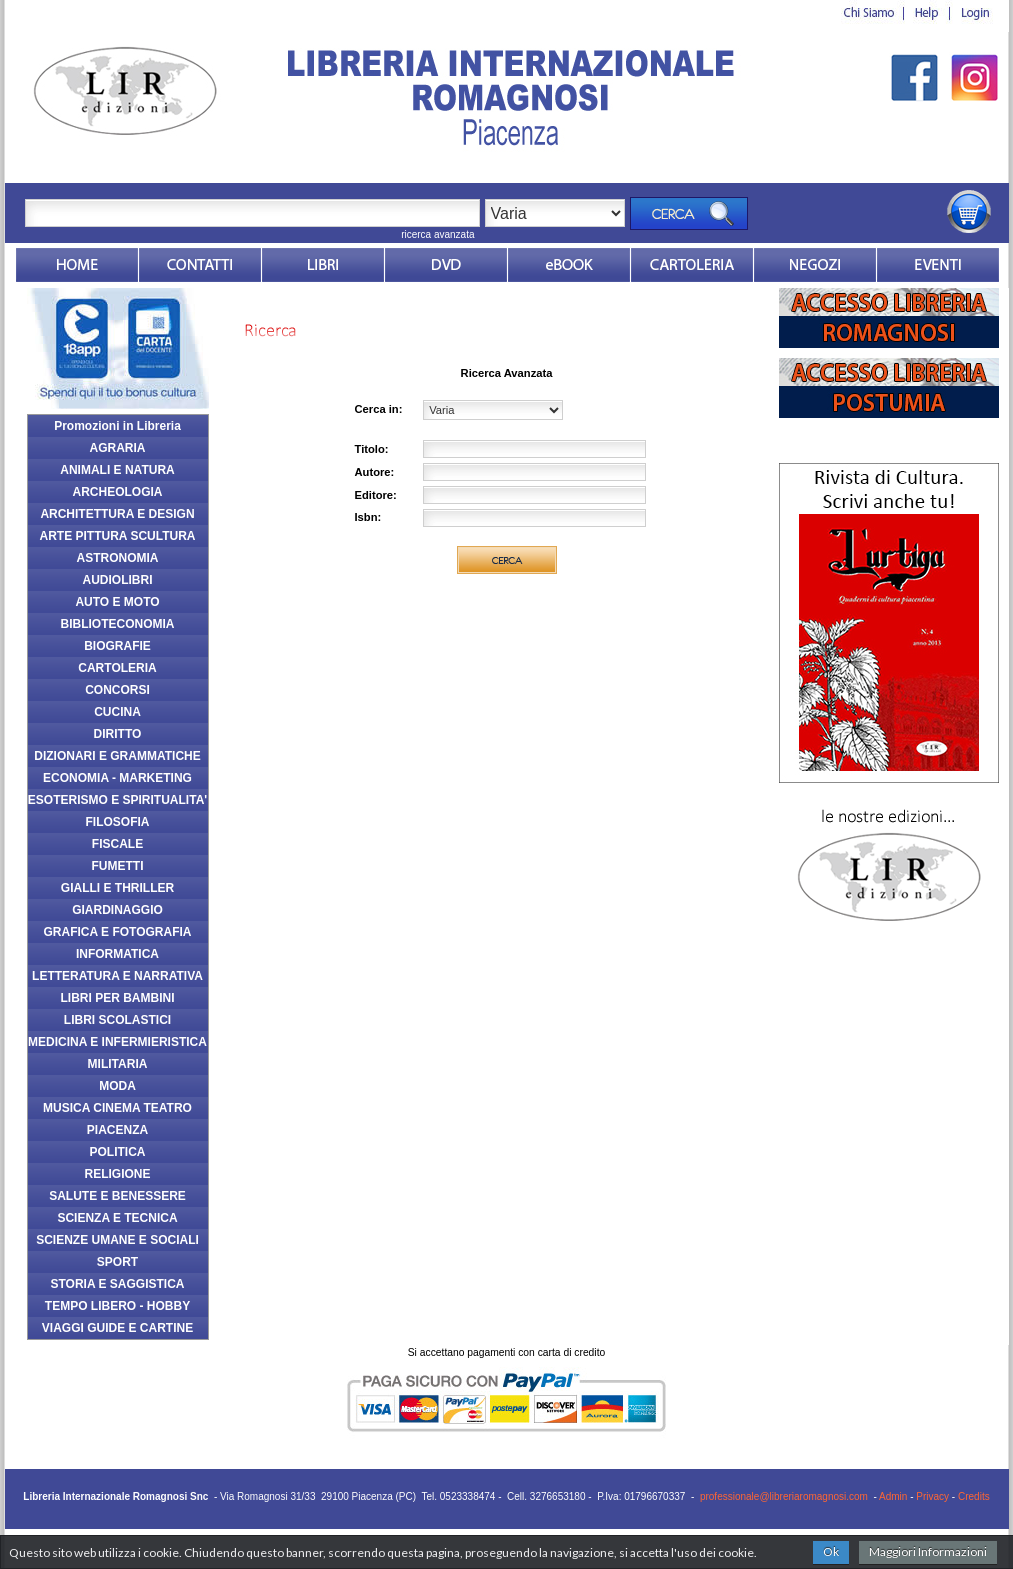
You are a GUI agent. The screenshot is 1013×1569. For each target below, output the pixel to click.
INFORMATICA (117, 954)
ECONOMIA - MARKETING (117, 778)
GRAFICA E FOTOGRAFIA (118, 932)
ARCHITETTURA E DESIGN (117, 514)
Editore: (376, 495)
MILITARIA (118, 1064)
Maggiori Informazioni (928, 1551)
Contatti (200, 265)
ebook (569, 265)
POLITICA (118, 1152)
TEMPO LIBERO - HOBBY (117, 1306)
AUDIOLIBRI (118, 580)
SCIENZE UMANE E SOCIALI (117, 1240)
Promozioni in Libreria (117, 426)
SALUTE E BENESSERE (117, 1196)
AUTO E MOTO (117, 602)
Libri (323, 265)
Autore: (375, 472)
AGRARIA (118, 448)
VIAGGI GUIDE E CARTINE (117, 1328)
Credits (974, 1496)
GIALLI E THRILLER (117, 888)
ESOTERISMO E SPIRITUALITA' (117, 800)
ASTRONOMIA (118, 558)
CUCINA (117, 712)
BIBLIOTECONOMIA (118, 624)
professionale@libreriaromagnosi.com (784, 1496)
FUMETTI (118, 866)
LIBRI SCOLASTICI (117, 1020)
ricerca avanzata (437, 234)
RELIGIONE (117, 1174)
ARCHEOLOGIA (118, 492)
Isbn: (368, 517)
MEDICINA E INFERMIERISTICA (117, 1042)
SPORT (117, 1262)
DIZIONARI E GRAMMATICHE (117, 756)
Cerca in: (379, 409)
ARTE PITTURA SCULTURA (118, 536)
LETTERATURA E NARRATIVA (117, 976)
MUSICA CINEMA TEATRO (117, 1108)
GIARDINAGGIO (117, 910)
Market (692, 265)
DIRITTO (118, 734)
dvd (446, 265)
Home (77, 265)
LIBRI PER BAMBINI (118, 998)
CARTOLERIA (117, 668)
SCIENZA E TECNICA (117, 1218)
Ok (831, 1551)
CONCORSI (117, 690)
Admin (893, 1496)
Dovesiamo (815, 265)
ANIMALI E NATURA (117, 470)
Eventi (938, 265)
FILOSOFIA (118, 822)
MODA (117, 1086)
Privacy (932, 1496)
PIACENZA (117, 1130)
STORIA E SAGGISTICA (117, 1284)
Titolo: (372, 449)
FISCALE (117, 844)
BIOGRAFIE (117, 646)
